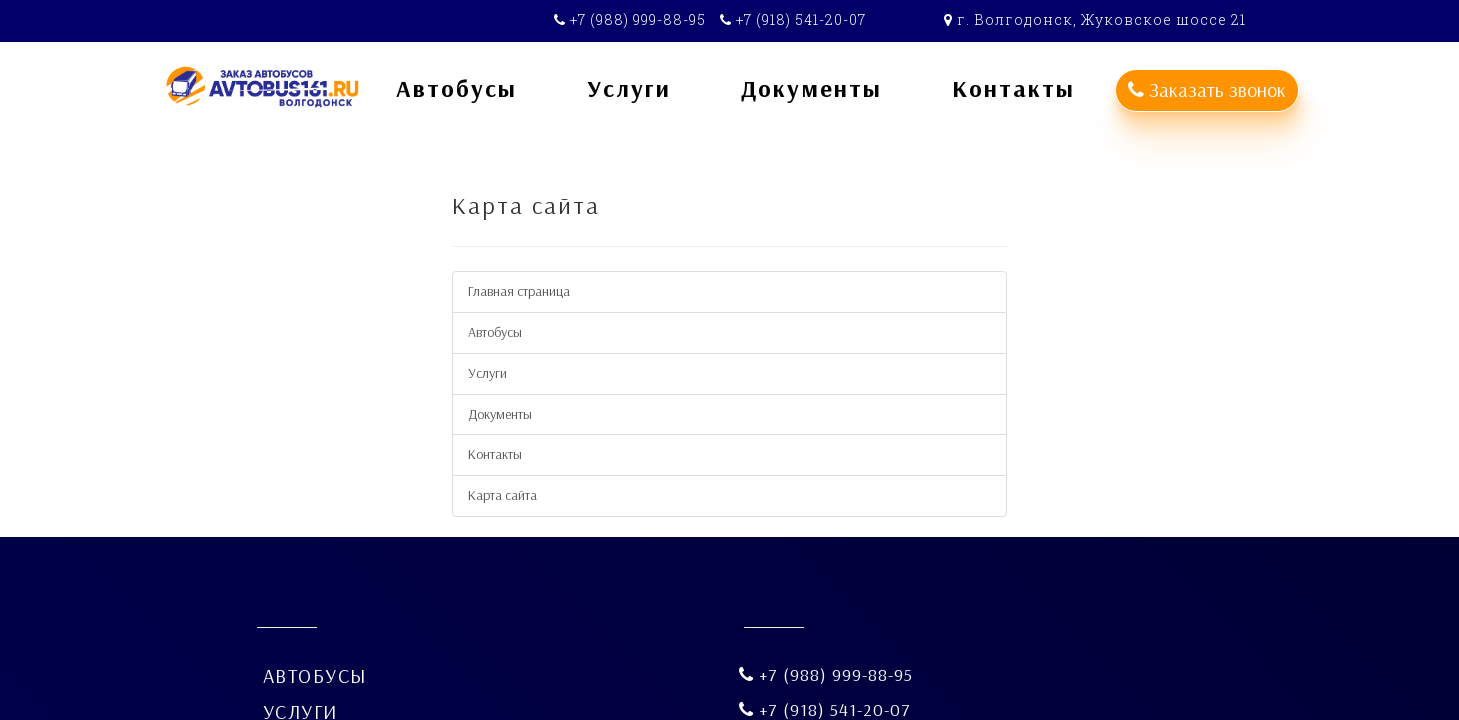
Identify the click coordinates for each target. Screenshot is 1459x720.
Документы (500, 414)
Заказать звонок (1207, 89)
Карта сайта (502, 495)
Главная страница (519, 291)
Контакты (495, 454)
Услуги (487, 373)
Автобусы (495, 332)
